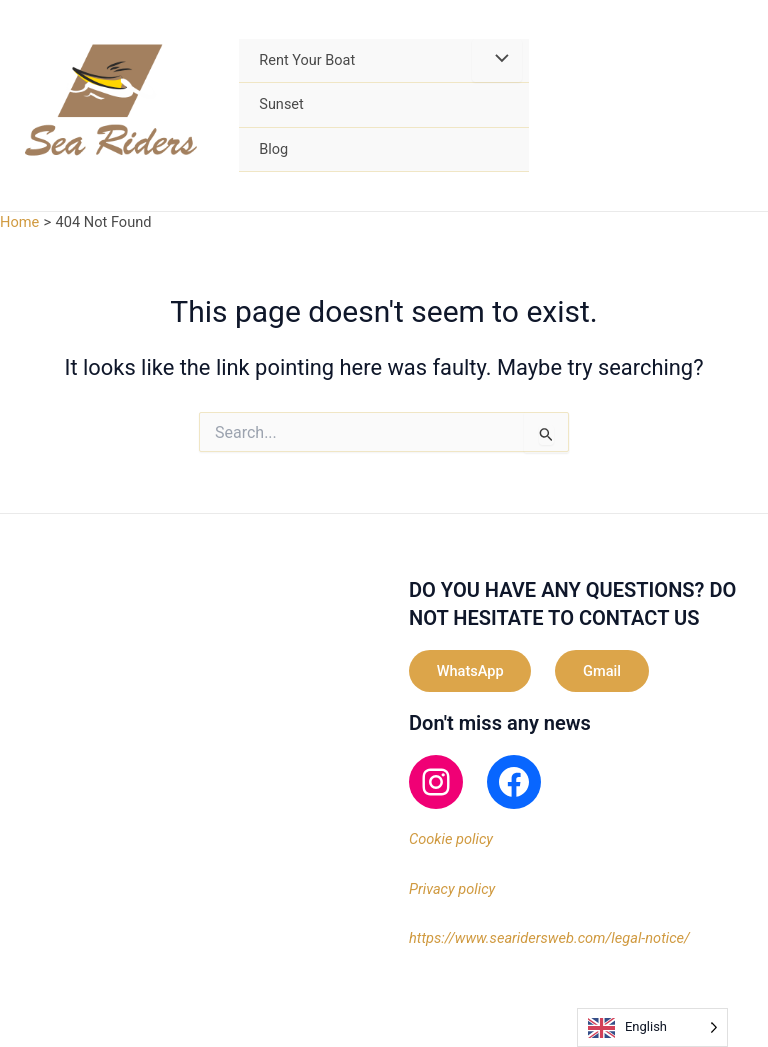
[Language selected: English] (652, 1027)
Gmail (603, 671)
